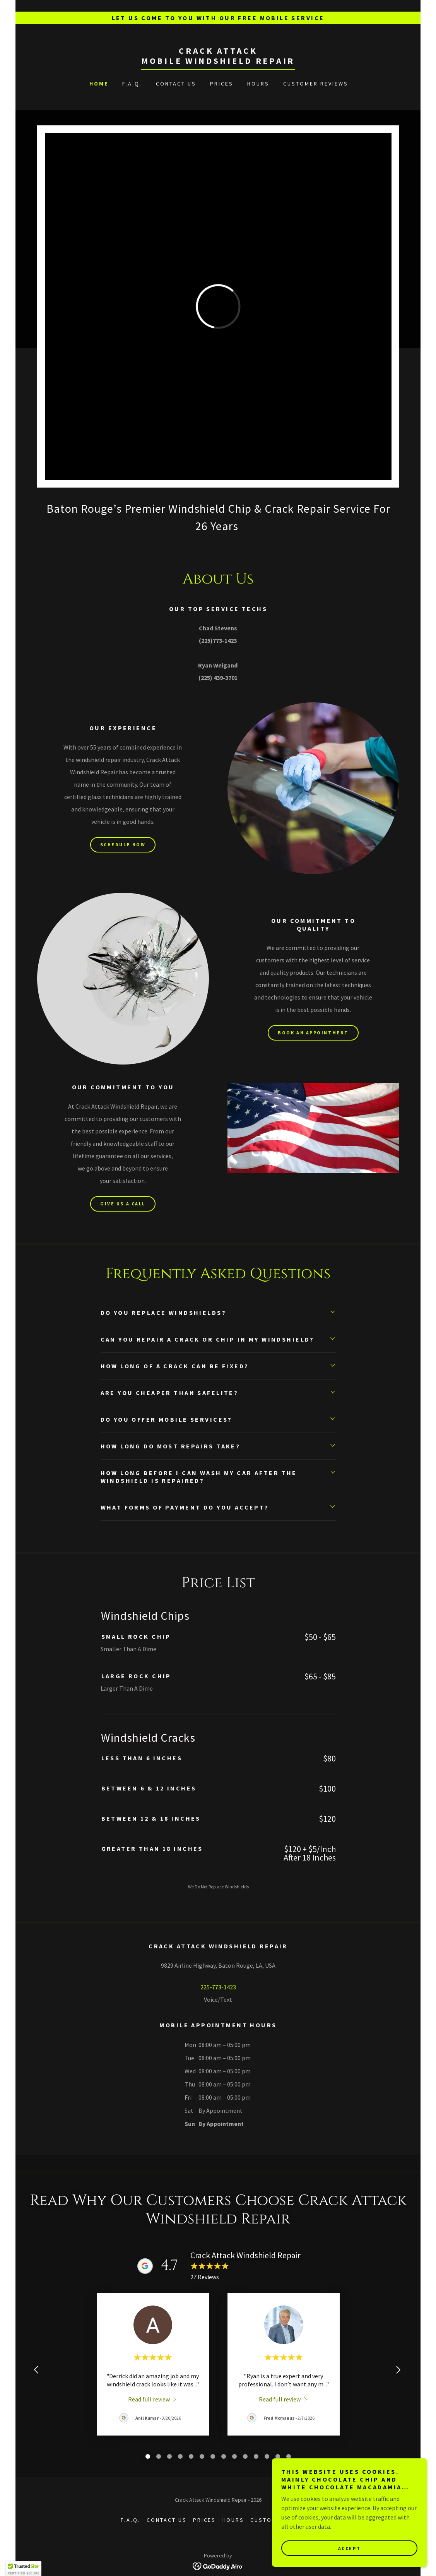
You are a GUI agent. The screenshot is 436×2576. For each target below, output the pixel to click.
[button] (23, 2568)
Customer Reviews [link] (315, 83)
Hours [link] (258, 83)
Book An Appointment (313, 1033)
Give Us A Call (122, 1204)
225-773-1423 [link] (218, 1987)
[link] (218, 61)
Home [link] (98, 83)
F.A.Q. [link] (132, 83)
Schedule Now (123, 844)
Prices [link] (221, 83)
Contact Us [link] (176, 83)
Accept (349, 2548)
